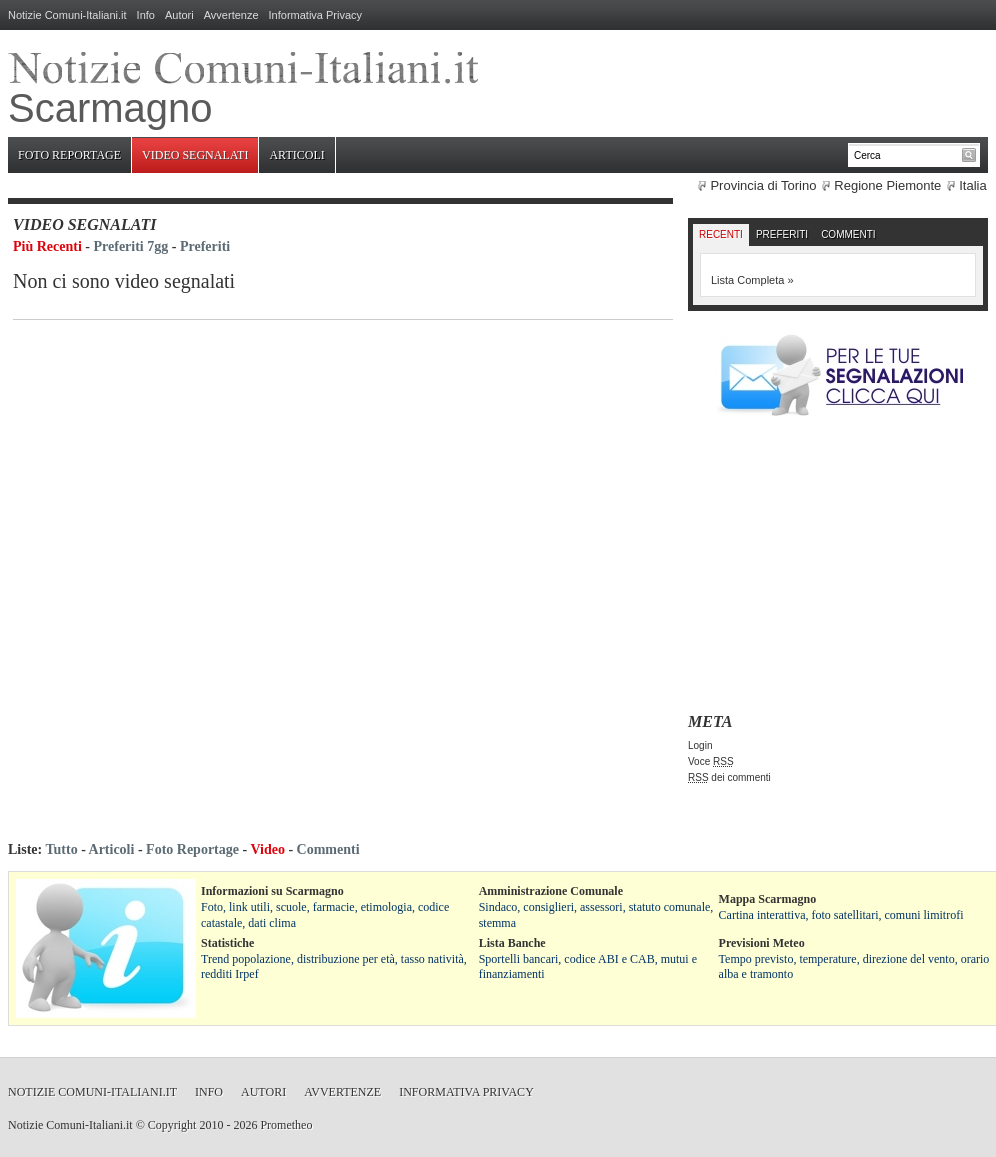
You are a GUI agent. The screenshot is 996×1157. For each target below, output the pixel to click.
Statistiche (227, 943)
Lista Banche (512, 943)
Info (146, 15)
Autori (179, 15)
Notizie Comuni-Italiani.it (67, 15)
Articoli (296, 155)
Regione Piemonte (887, 185)
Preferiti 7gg (131, 246)
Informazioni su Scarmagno (272, 891)
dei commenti (729, 777)
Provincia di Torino (763, 185)
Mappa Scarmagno (768, 899)
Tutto (61, 849)
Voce (711, 761)
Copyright (172, 1125)
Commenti (848, 234)
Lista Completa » (752, 280)
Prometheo (286, 1125)
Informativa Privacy (316, 15)
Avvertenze (231, 15)
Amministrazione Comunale (551, 891)
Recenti (721, 234)
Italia (972, 185)
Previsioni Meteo (762, 943)
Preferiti (205, 246)
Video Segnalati (195, 155)
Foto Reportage (69, 155)
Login (700, 745)
